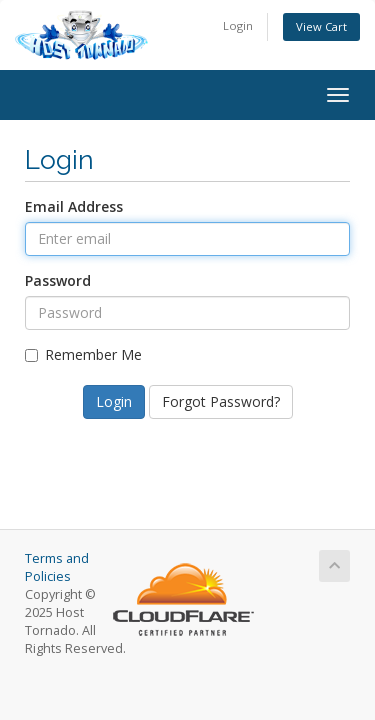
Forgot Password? (221, 401)
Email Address (74, 206)
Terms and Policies (57, 567)
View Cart (321, 26)
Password (58, 280)
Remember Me (83, 354)
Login (238, 25)
